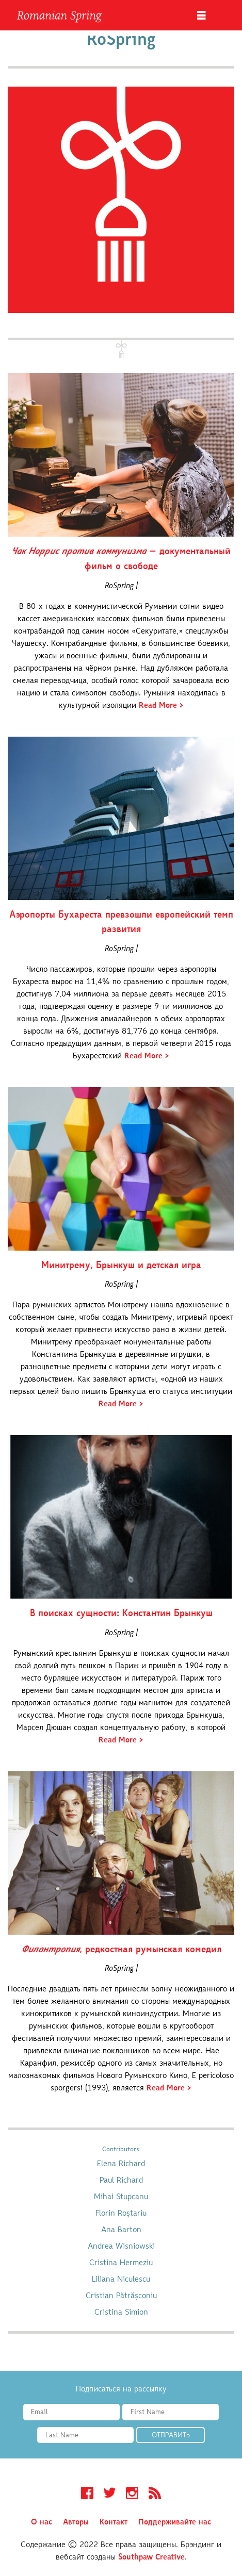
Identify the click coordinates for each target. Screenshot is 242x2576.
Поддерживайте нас (174, 2522)
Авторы (76, 2522)
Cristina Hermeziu (121, 2263)
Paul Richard (121, 2180)
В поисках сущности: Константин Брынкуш (121, 1614)
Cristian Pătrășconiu (121, 2296)
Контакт (113, 2522)
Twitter (110, 2494)
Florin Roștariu (121, 2213)
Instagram (132, 2494)
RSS (155, 2494)
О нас (41, 2522)
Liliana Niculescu (121, 2279)
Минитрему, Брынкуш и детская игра (121, 1266)
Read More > (161, 706)
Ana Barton (121, 2230)
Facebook (87, 2494)
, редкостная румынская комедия (121, 1950)
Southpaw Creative (151, 2557)
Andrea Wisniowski (121, 2246)
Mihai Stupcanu (121, 2197)
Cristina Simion (121, 2312)
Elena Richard (121, 2164)
